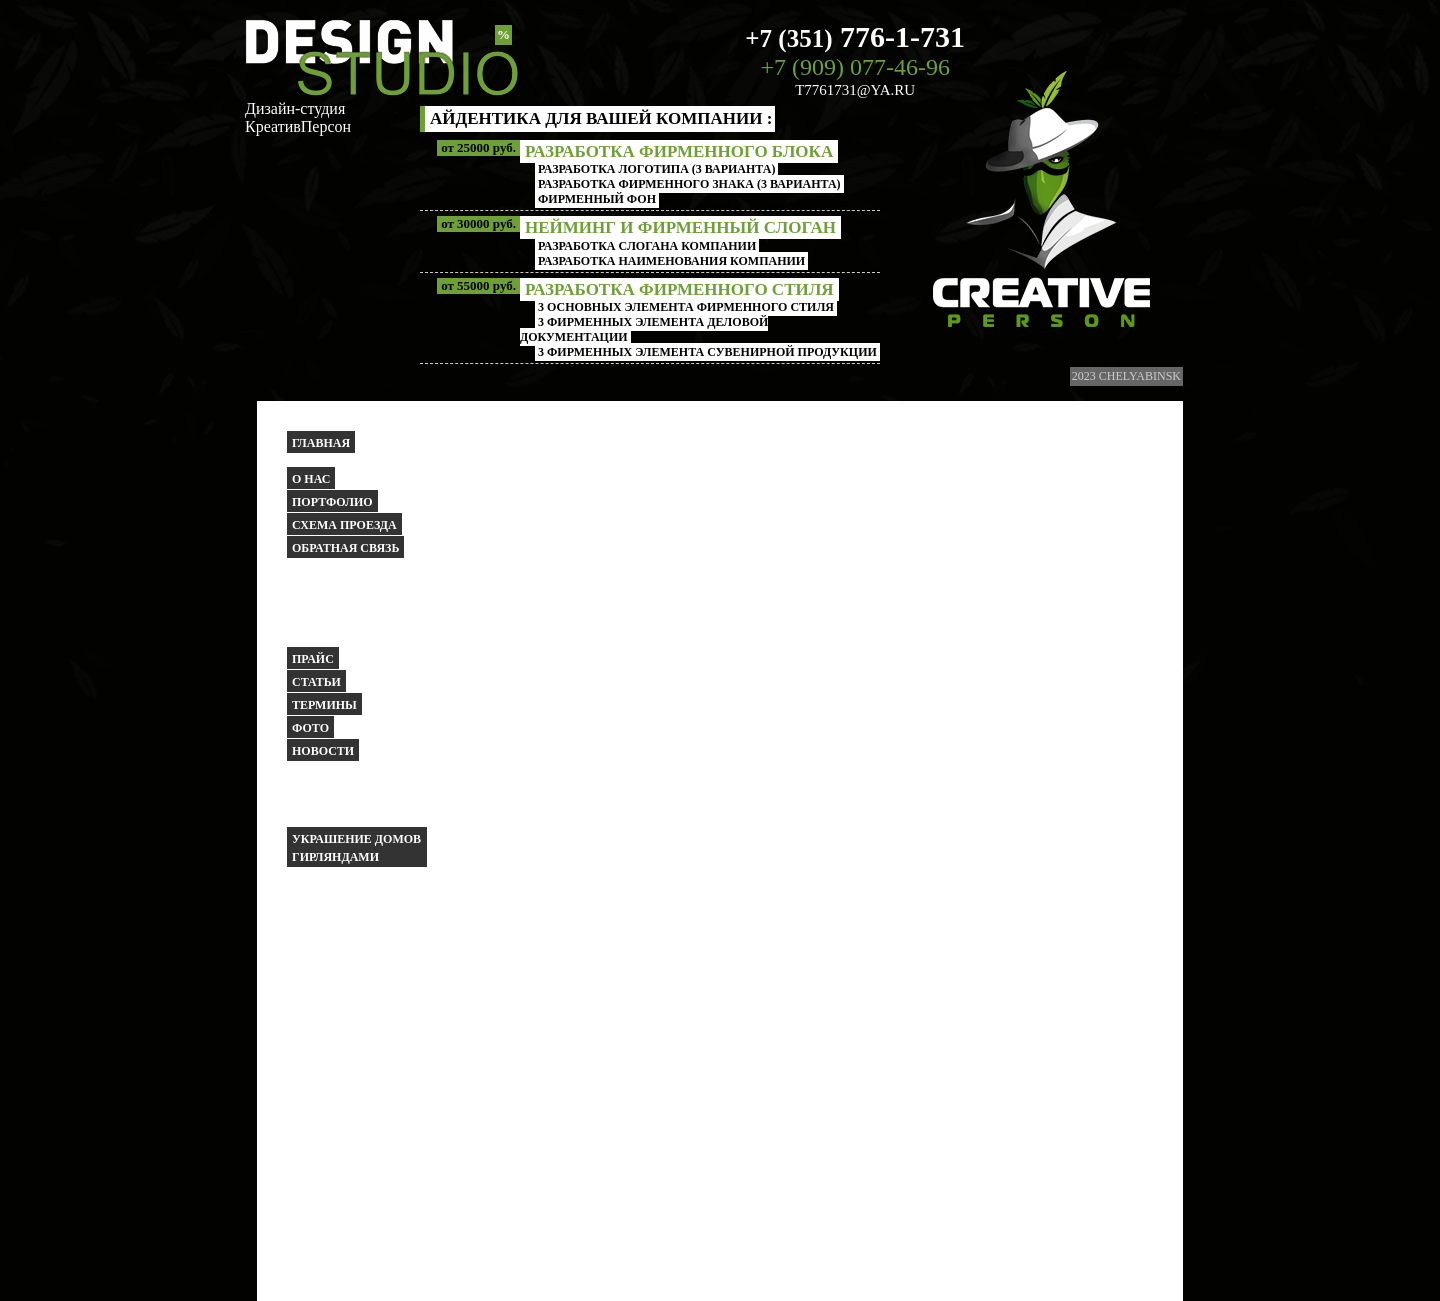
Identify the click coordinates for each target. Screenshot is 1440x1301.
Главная (321, 443)
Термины (324, 705)
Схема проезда (344, 525)
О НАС (311, 479)
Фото (310, 728)
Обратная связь (345, 548)
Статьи (316, 682)
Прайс (313, 659)
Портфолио (332, 502)
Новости (323, 751)
